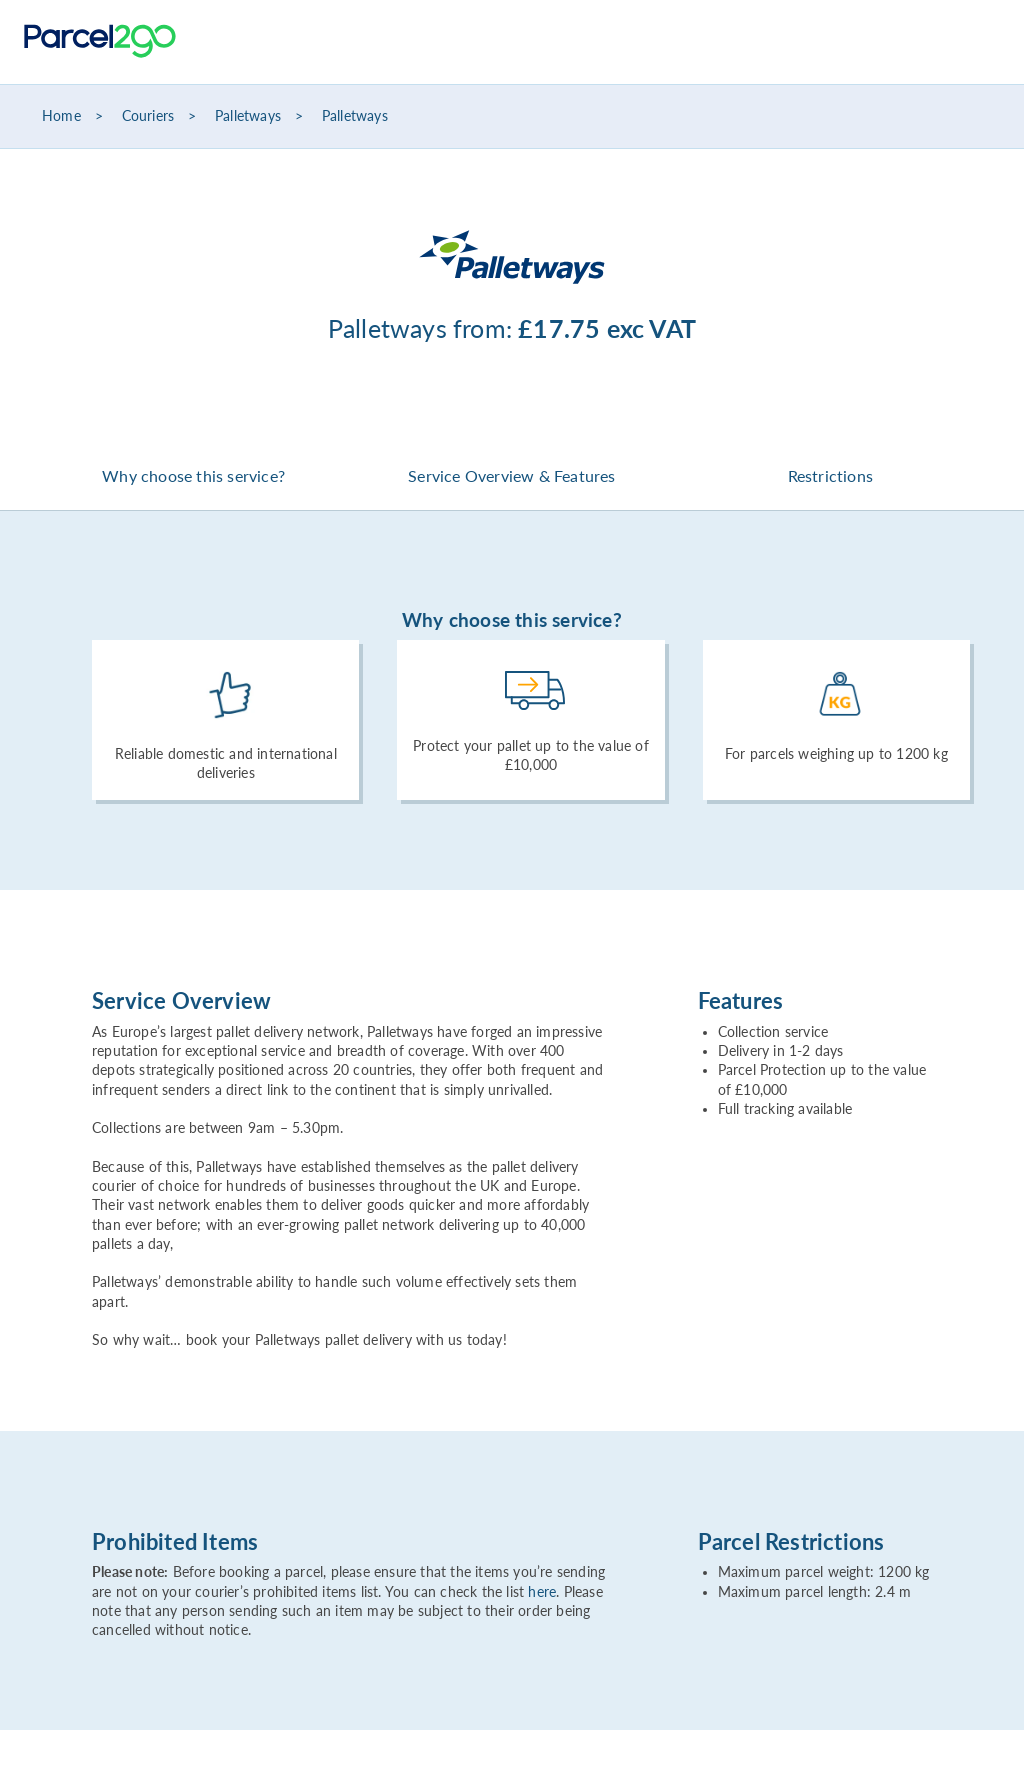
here (542, 1592)
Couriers (148, 116)
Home (61, 116)
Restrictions (830, 475)
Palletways (248, 116)
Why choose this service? (193, 475)
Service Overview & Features (511, 475)
